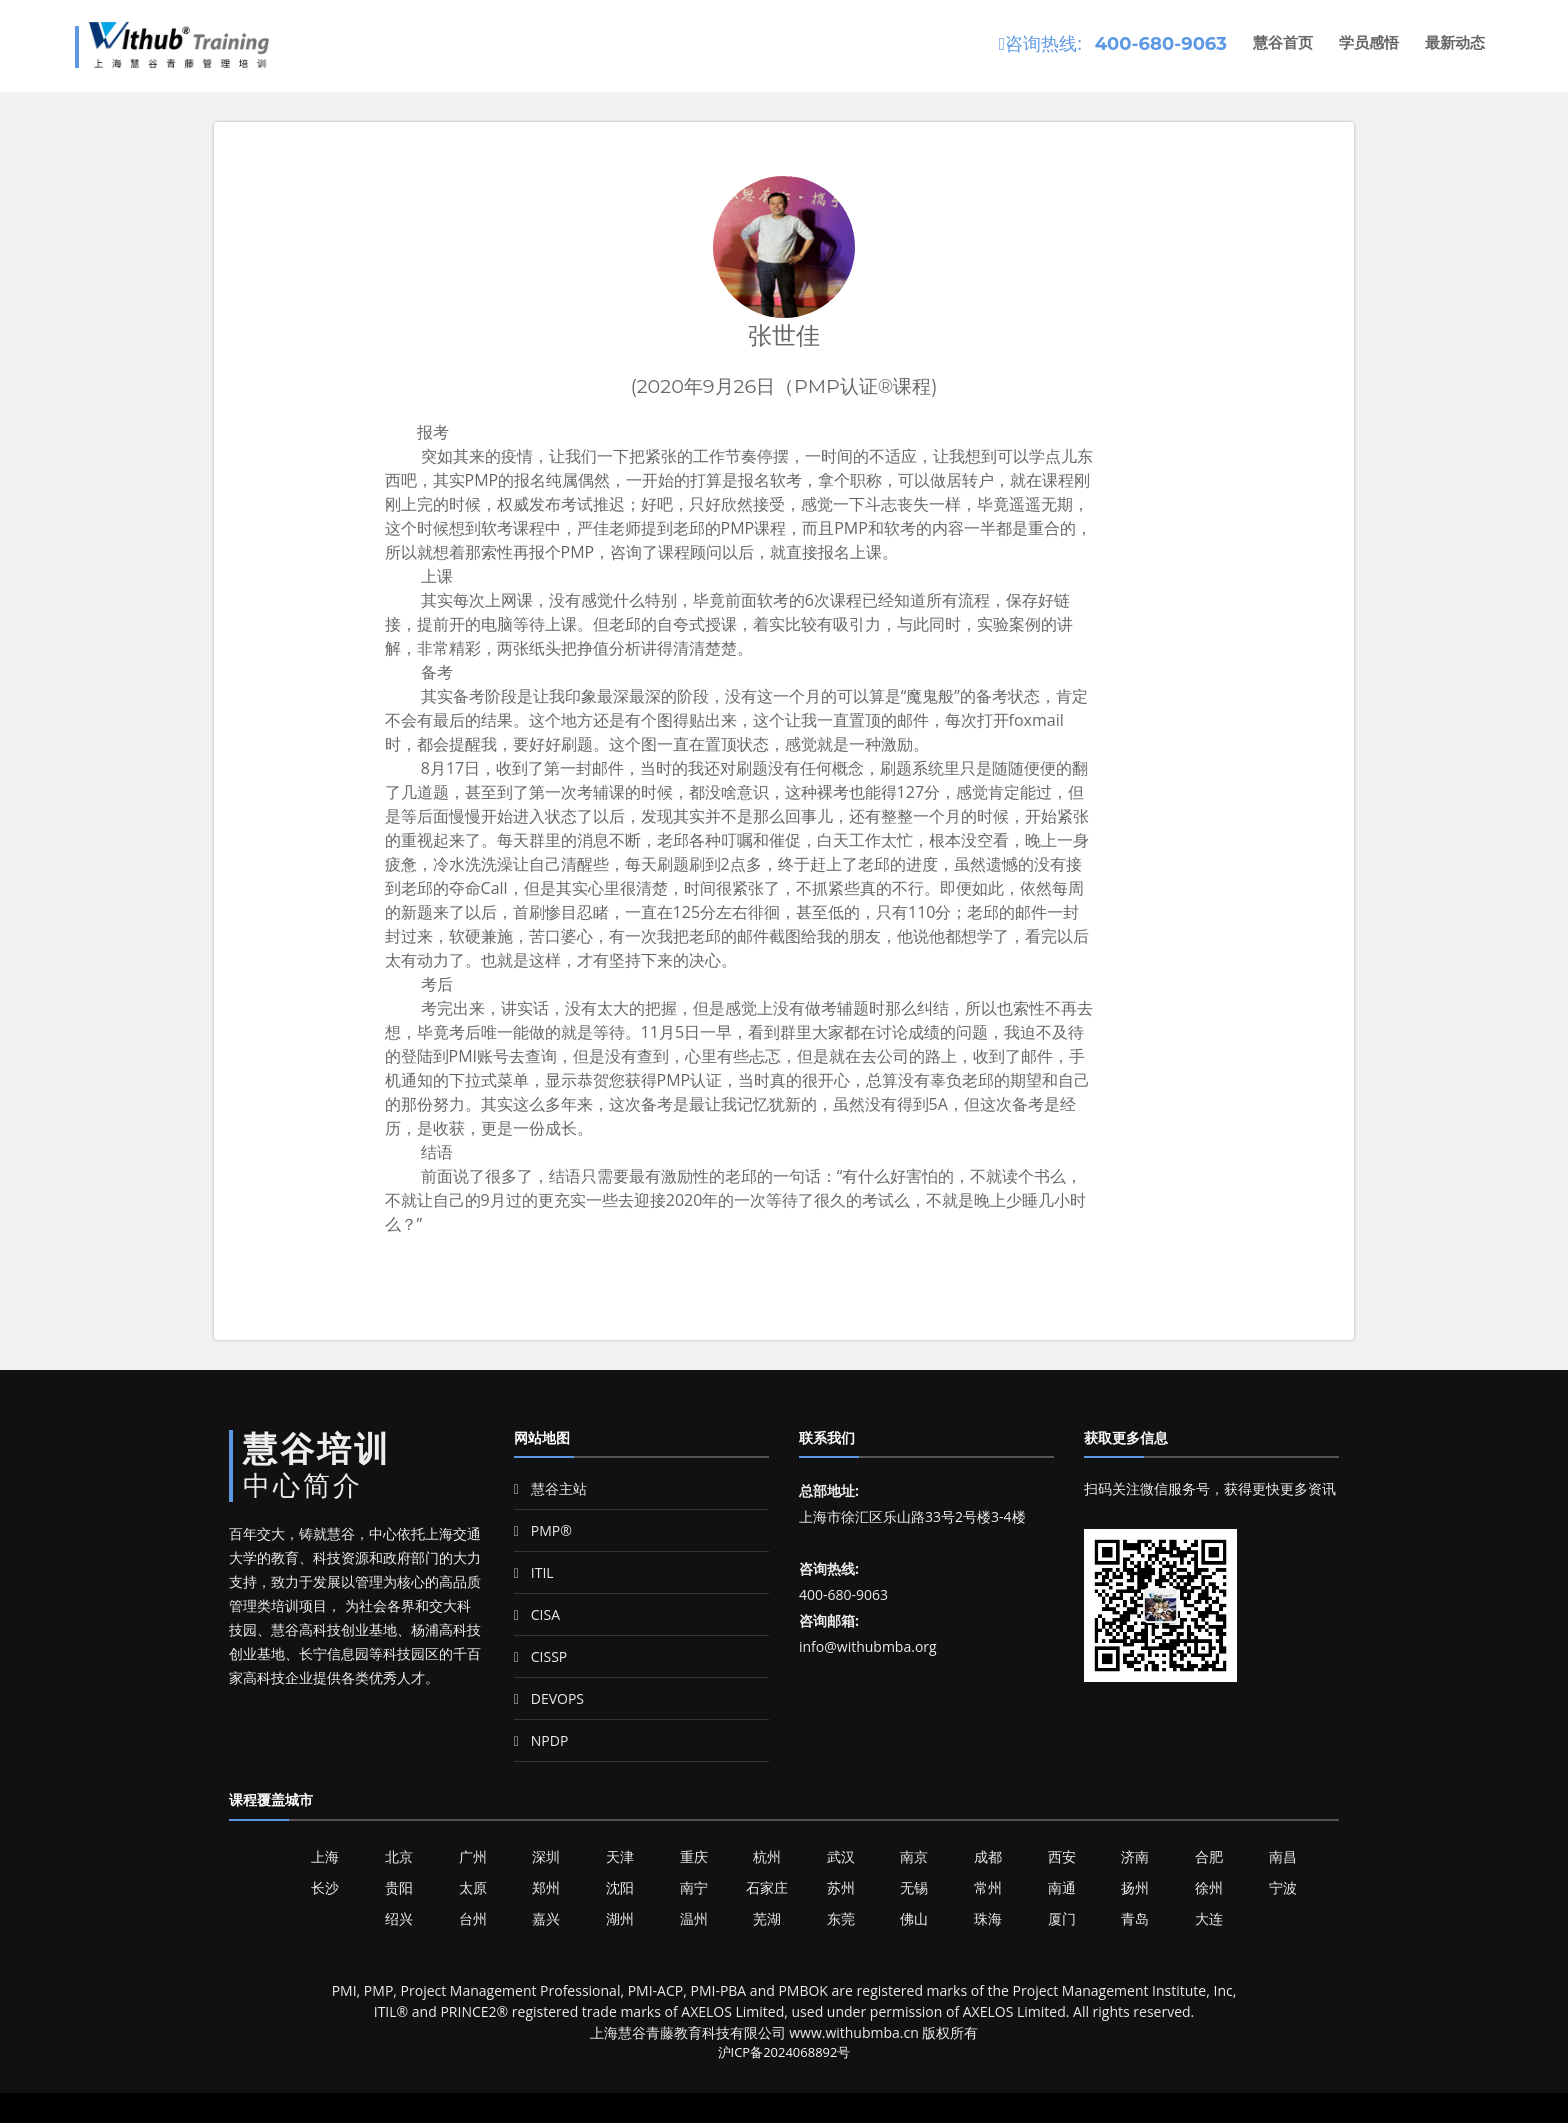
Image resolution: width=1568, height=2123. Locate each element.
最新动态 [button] (1455, 42)
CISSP (540, 1656)
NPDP (541, 1740)
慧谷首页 (1283, 42)
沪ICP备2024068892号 (784, 2052)
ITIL (534, 1572)
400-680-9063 (1161, 44)
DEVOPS (549, 1698)
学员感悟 (1369, 42)
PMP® (543, 1530)
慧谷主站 (550, 1488)
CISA (537, 1614)
